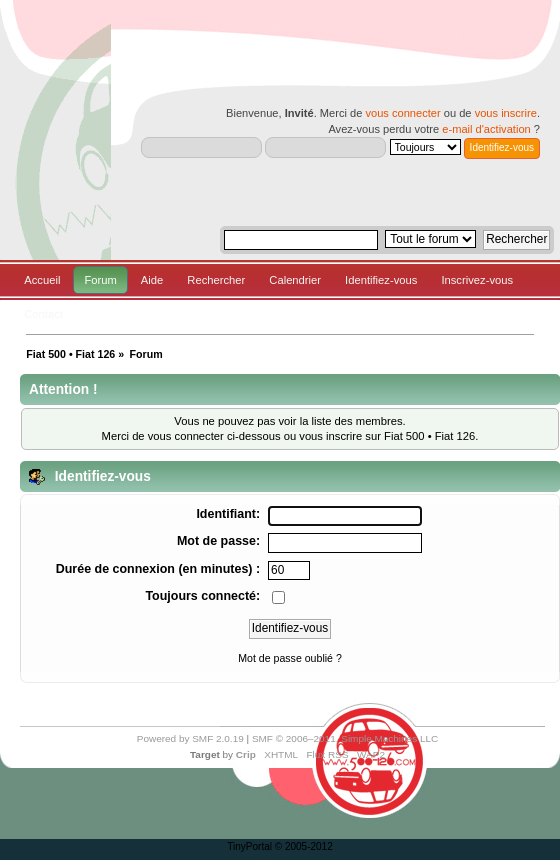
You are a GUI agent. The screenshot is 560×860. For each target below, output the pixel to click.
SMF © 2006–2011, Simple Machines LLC (345, 738)
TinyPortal (249, 846)
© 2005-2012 (304, 846)
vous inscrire (506, 113)
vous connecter (402, 113)
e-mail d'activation (486, 129)
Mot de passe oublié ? (290, 658)
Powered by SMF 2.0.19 (190, 738)
